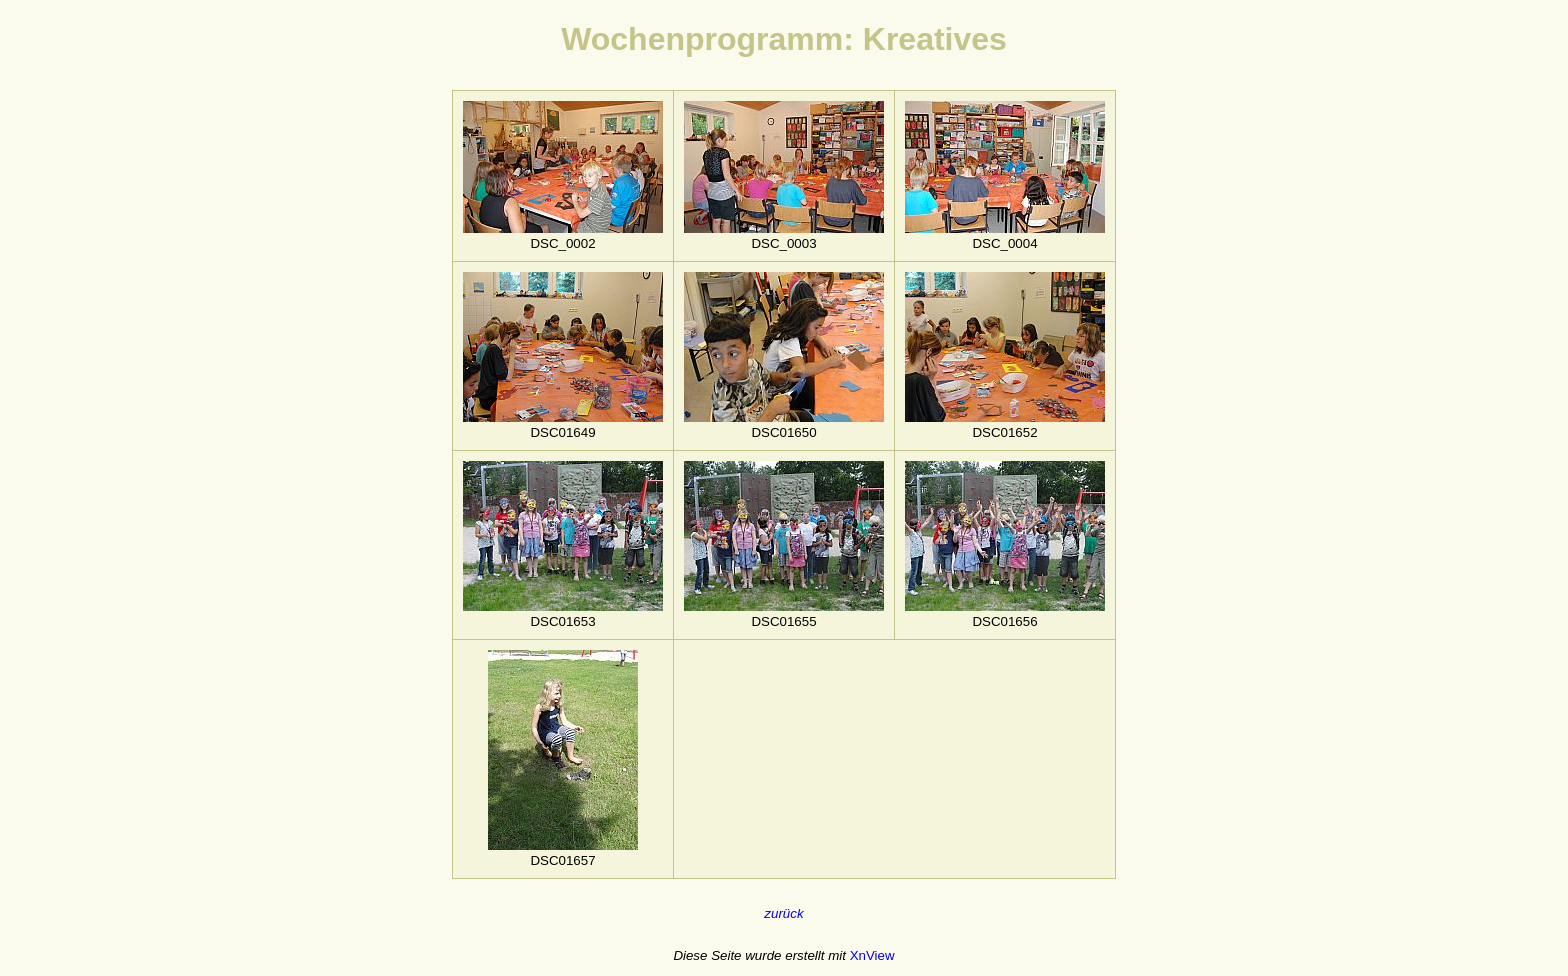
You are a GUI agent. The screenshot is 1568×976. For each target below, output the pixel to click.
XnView (872, 955)
